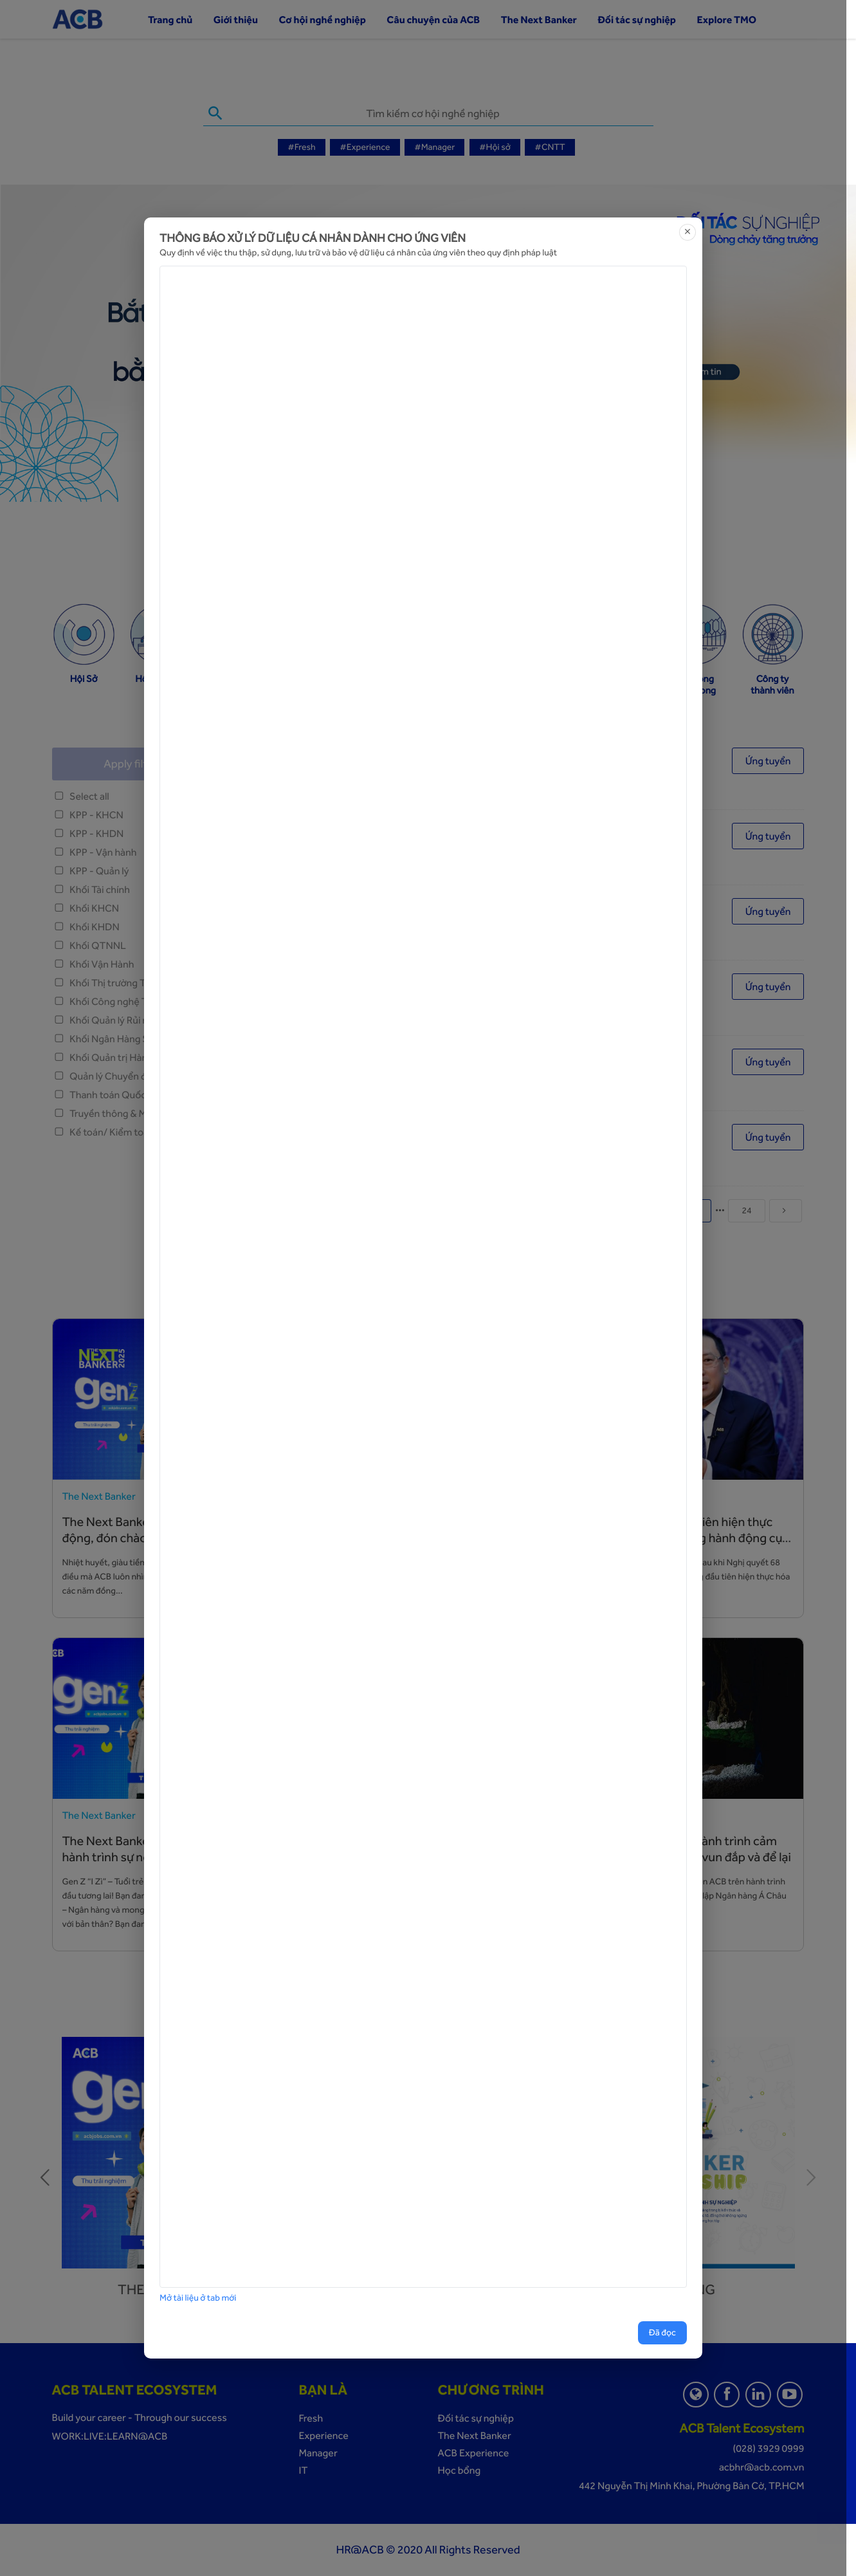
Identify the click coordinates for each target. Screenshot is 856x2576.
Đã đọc (662, 2333)
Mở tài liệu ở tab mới (197, 2298)
